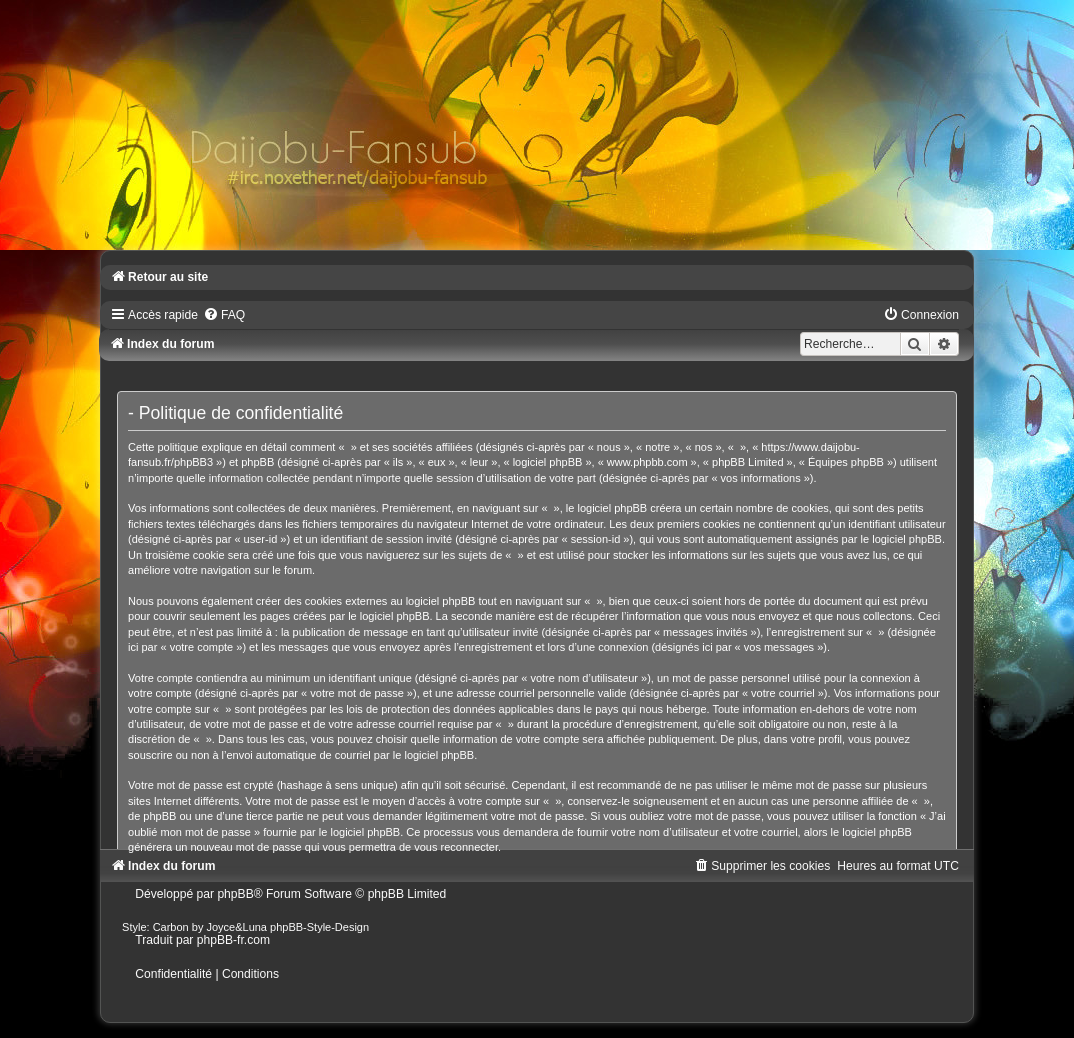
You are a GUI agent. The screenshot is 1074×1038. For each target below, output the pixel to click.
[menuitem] (224, 315)
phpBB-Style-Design (319, 927)
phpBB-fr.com (233, 940)
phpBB (235, 894)
